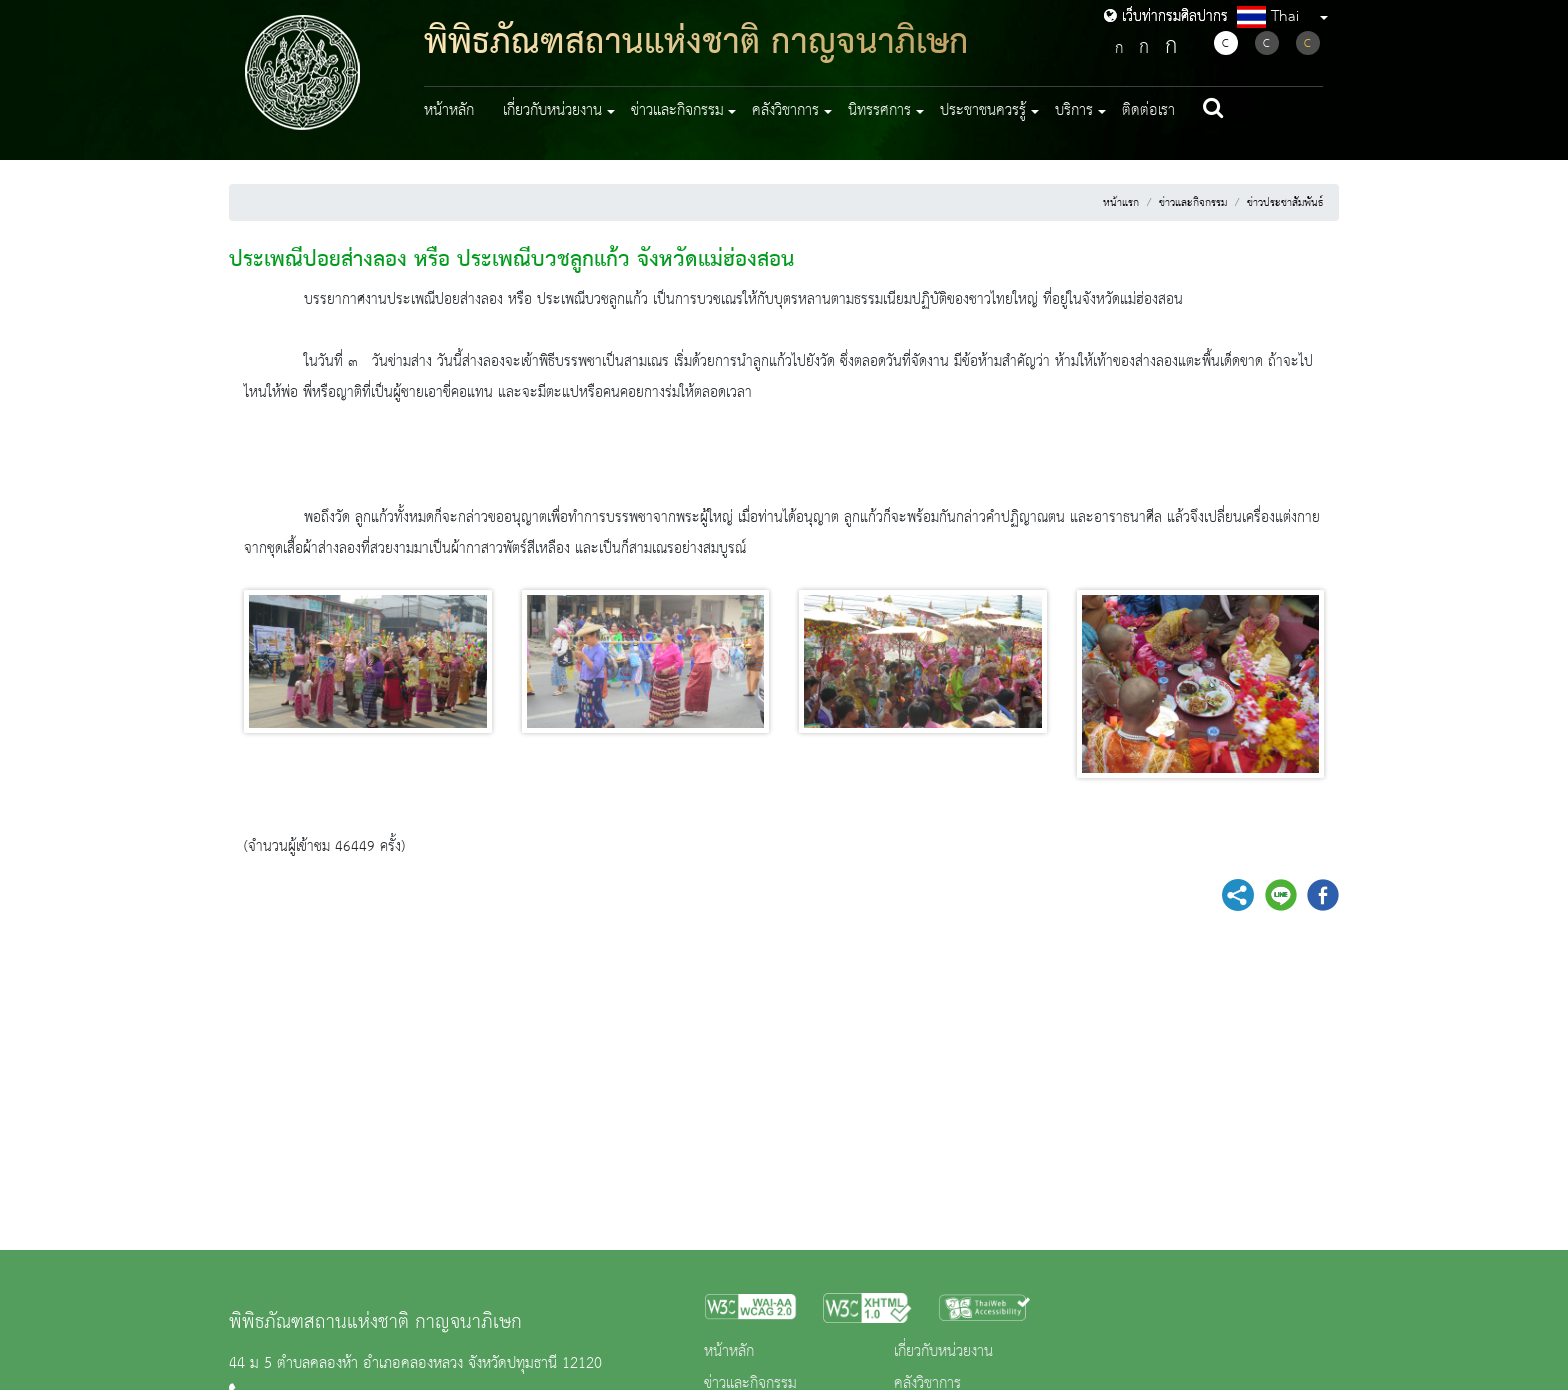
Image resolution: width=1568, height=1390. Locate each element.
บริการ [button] (1074, 111)
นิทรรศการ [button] (879, 111)
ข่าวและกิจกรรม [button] (677, 111)
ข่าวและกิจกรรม (1193, 203)
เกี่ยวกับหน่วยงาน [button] (552, 111)
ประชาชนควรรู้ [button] (983, 111)
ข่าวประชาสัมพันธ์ (1285, 203)
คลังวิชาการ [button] (785, 111)
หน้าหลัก (449, 111)
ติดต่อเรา (1148, 111)
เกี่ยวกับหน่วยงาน (943, 1352)
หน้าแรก (1121, 203)
